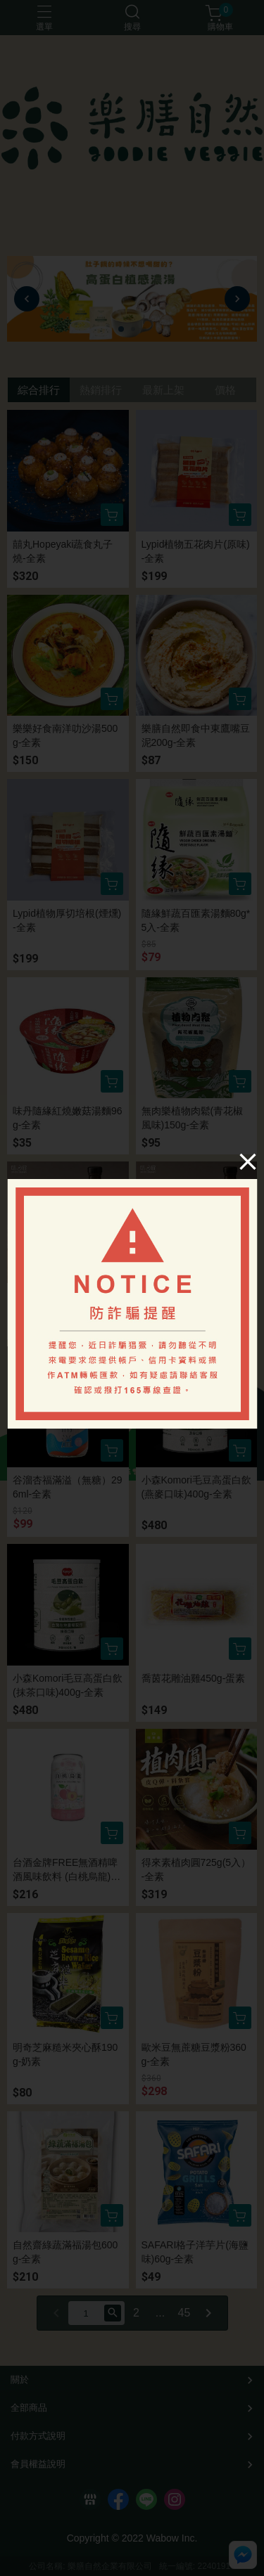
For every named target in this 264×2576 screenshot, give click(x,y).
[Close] (248, 1161)
